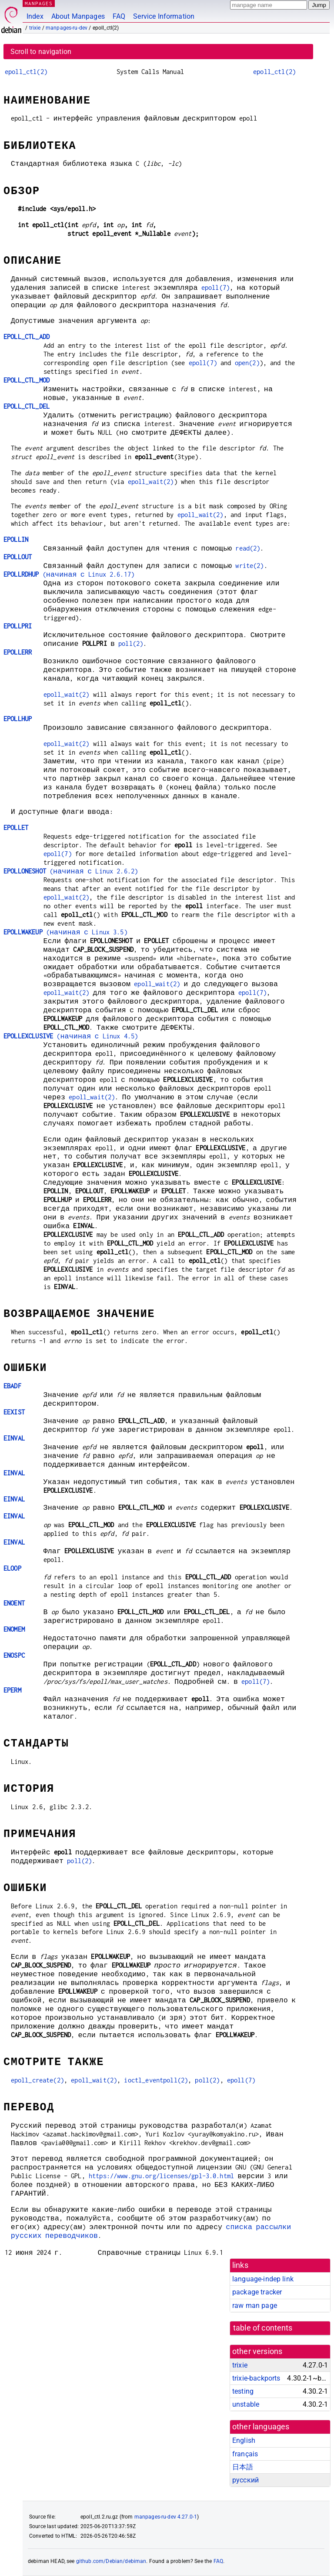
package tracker (257, 2292)
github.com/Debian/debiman (111, 2561)
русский (245, 2480)
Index (35, 16)
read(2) (247, 548)
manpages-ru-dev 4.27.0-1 (165, 2517)
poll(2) (130, 643)
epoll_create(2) (37, 2080)
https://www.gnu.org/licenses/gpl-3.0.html (161, 2176)
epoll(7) (215, 287)
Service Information (163, 16)
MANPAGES (39, 3)
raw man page (254, 2305)
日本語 (242, 2467)
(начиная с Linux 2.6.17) (68, 574)
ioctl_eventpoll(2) (156, 2080)
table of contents (263, 2328)
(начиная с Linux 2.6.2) (70, 871)
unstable (245, 2404)
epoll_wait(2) (151, 481)
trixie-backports (256, 2378)
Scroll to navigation (40, 51)
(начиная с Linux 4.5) (70, 1036)
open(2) (247, 362)
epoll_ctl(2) (26, 71)
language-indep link (263, 2279)
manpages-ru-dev (66, 28)
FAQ (119, 16)
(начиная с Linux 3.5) (65, 932)
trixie (35, 28)
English (243, 2440)
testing (243, 2391)
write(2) (249, 565)
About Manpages (78, 16)
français (245, 2454)
